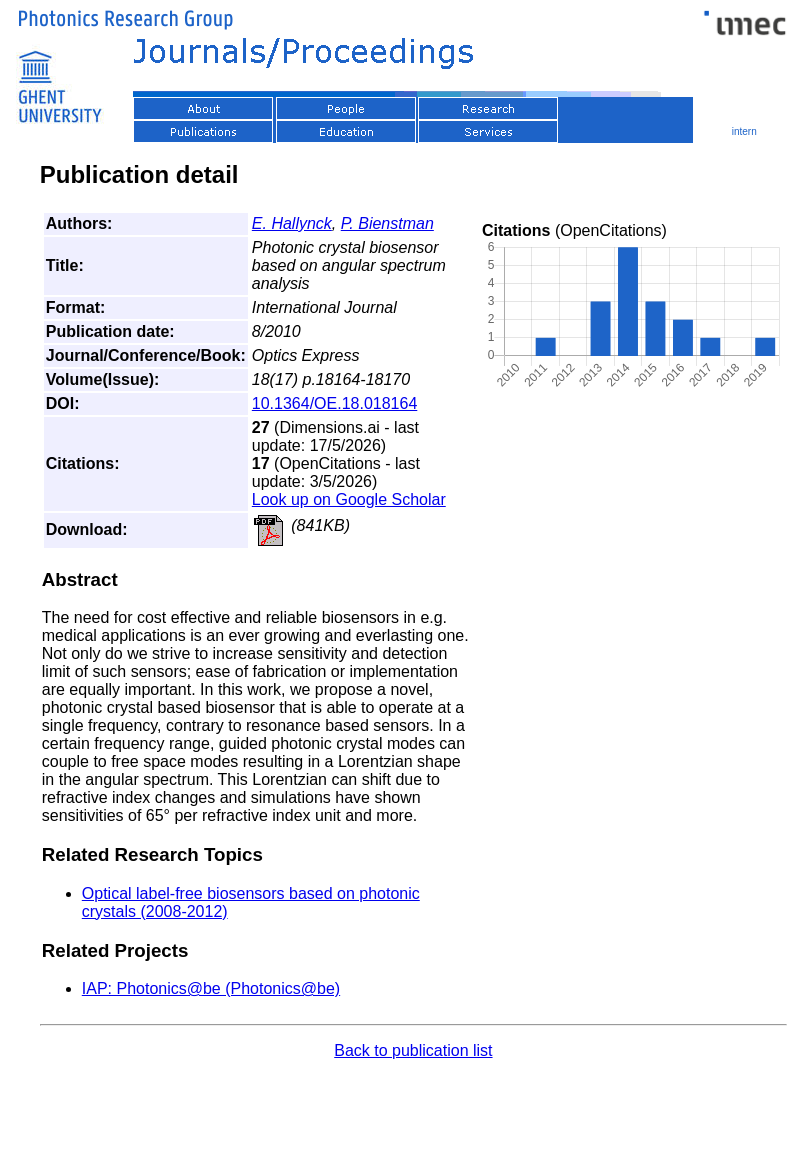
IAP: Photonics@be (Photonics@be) (211, 988)
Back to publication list (413, 1050)
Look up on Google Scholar (349, 499)
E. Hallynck (292, 223)
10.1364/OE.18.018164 (334, 403)
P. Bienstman (387, 223)
